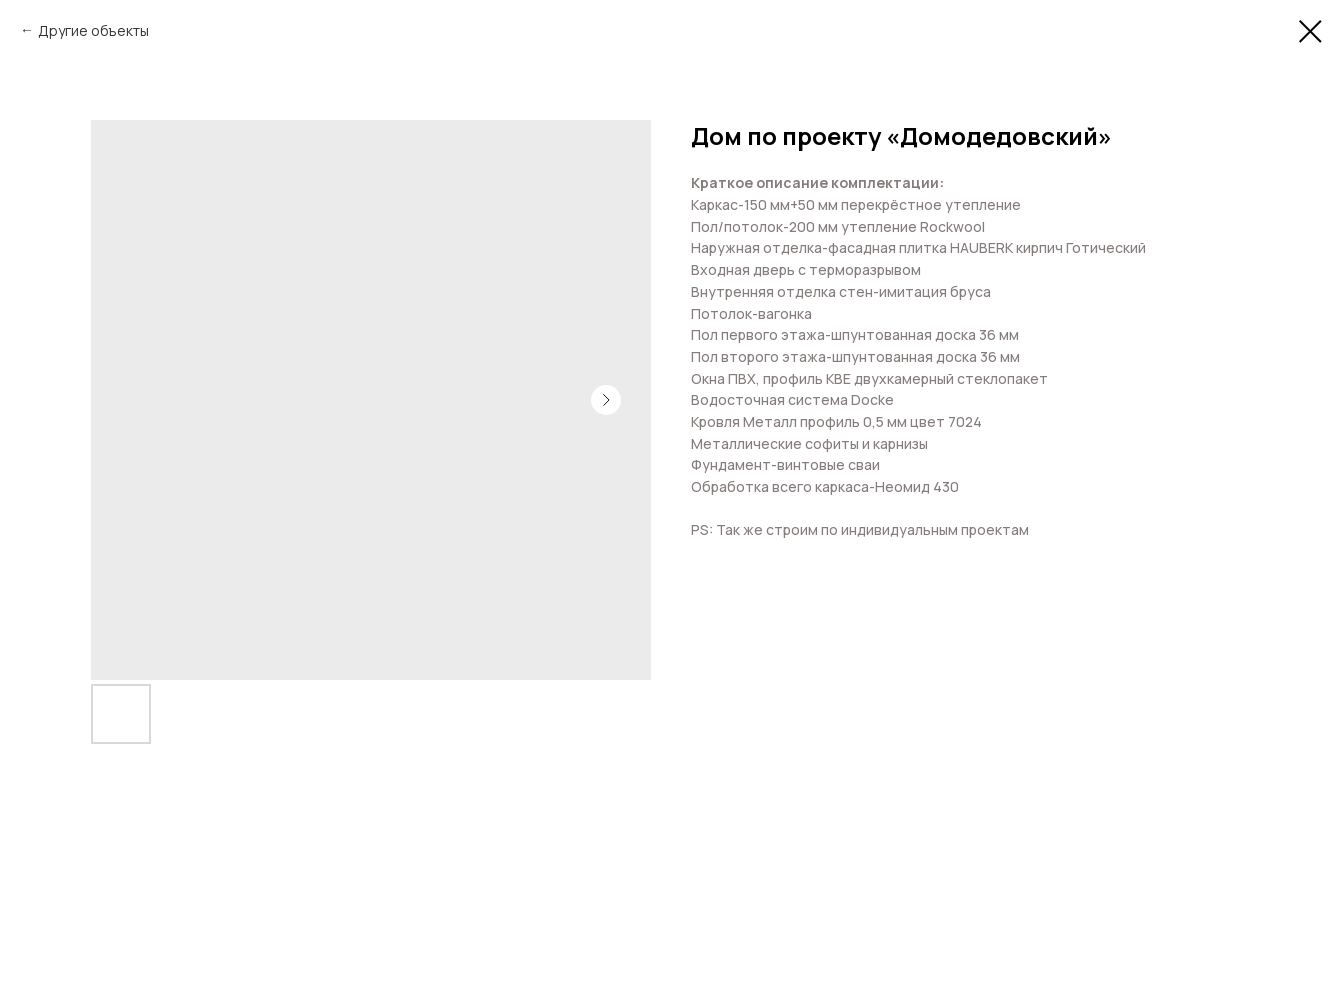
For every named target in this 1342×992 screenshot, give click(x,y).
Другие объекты (93, 30)
